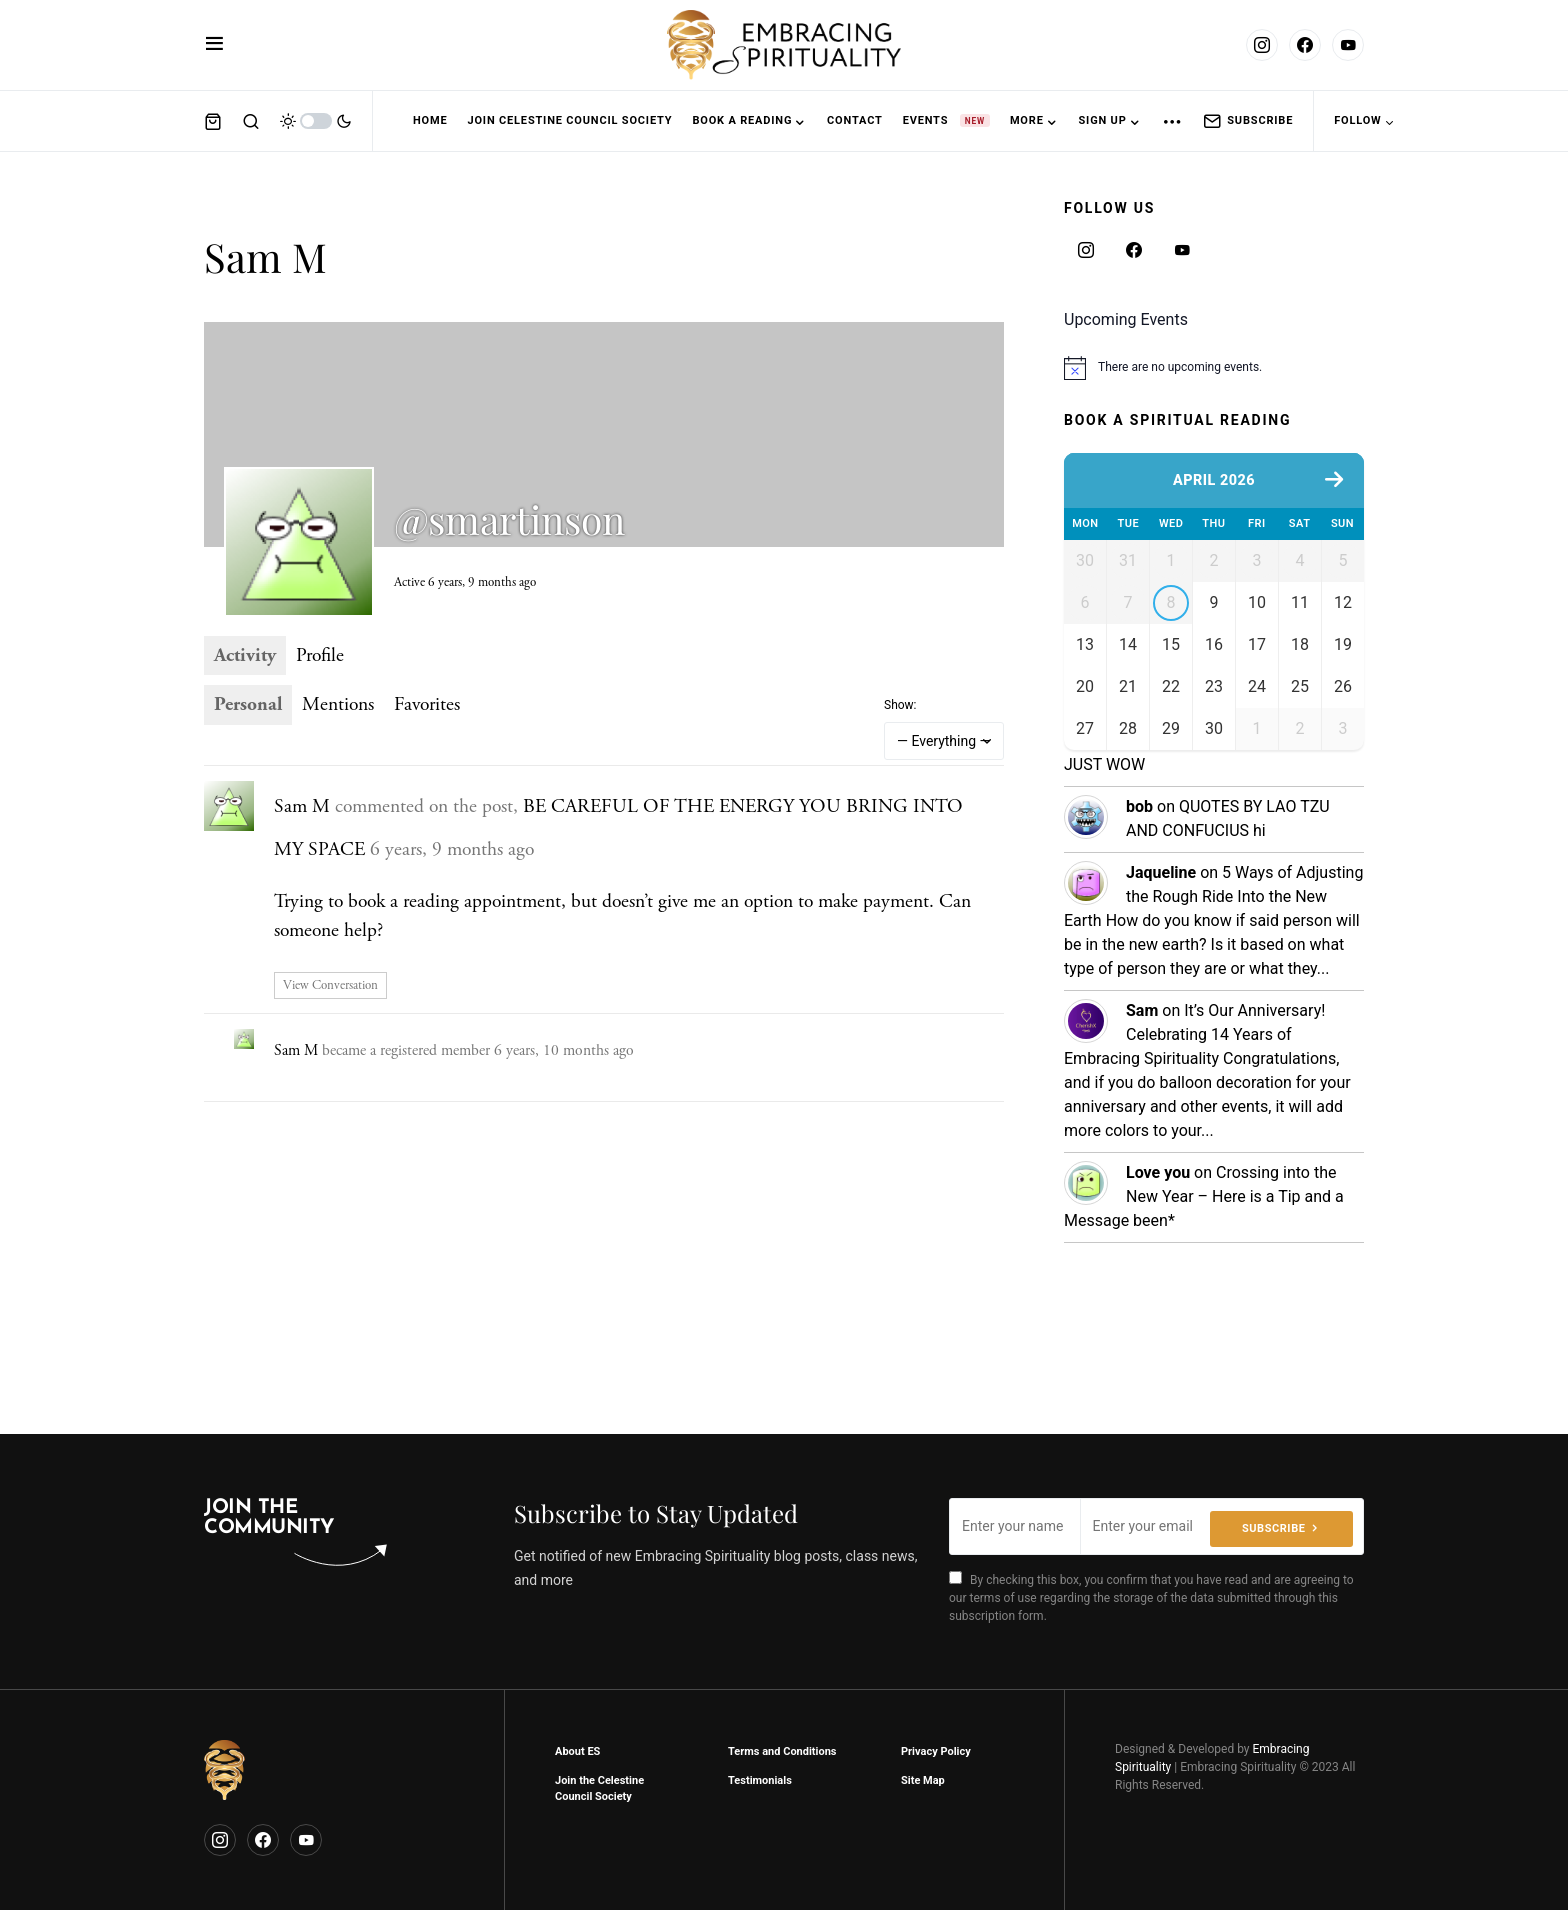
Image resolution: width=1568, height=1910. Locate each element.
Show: (900, 705)
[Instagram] (1262, 45)
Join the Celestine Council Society (599, 1789)
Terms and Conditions (782, 1751)
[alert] (1214, 368)
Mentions (338, 704)
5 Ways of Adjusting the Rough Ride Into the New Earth (1213, 1030)
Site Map (923, 1780)
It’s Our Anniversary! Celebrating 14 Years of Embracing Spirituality (1194, 1168)
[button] (214, 45)
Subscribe (1248, 121)
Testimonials (760, 1780)
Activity (245, 655)
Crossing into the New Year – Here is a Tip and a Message (1204, 1330)
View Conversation (330, 985)
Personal (248, 704)
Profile (320, 655)
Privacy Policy (936, 1751)
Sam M (302, 806)
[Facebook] (1305, 45)
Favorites (427, 704)
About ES (577, 1751)
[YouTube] (1348, 45)
